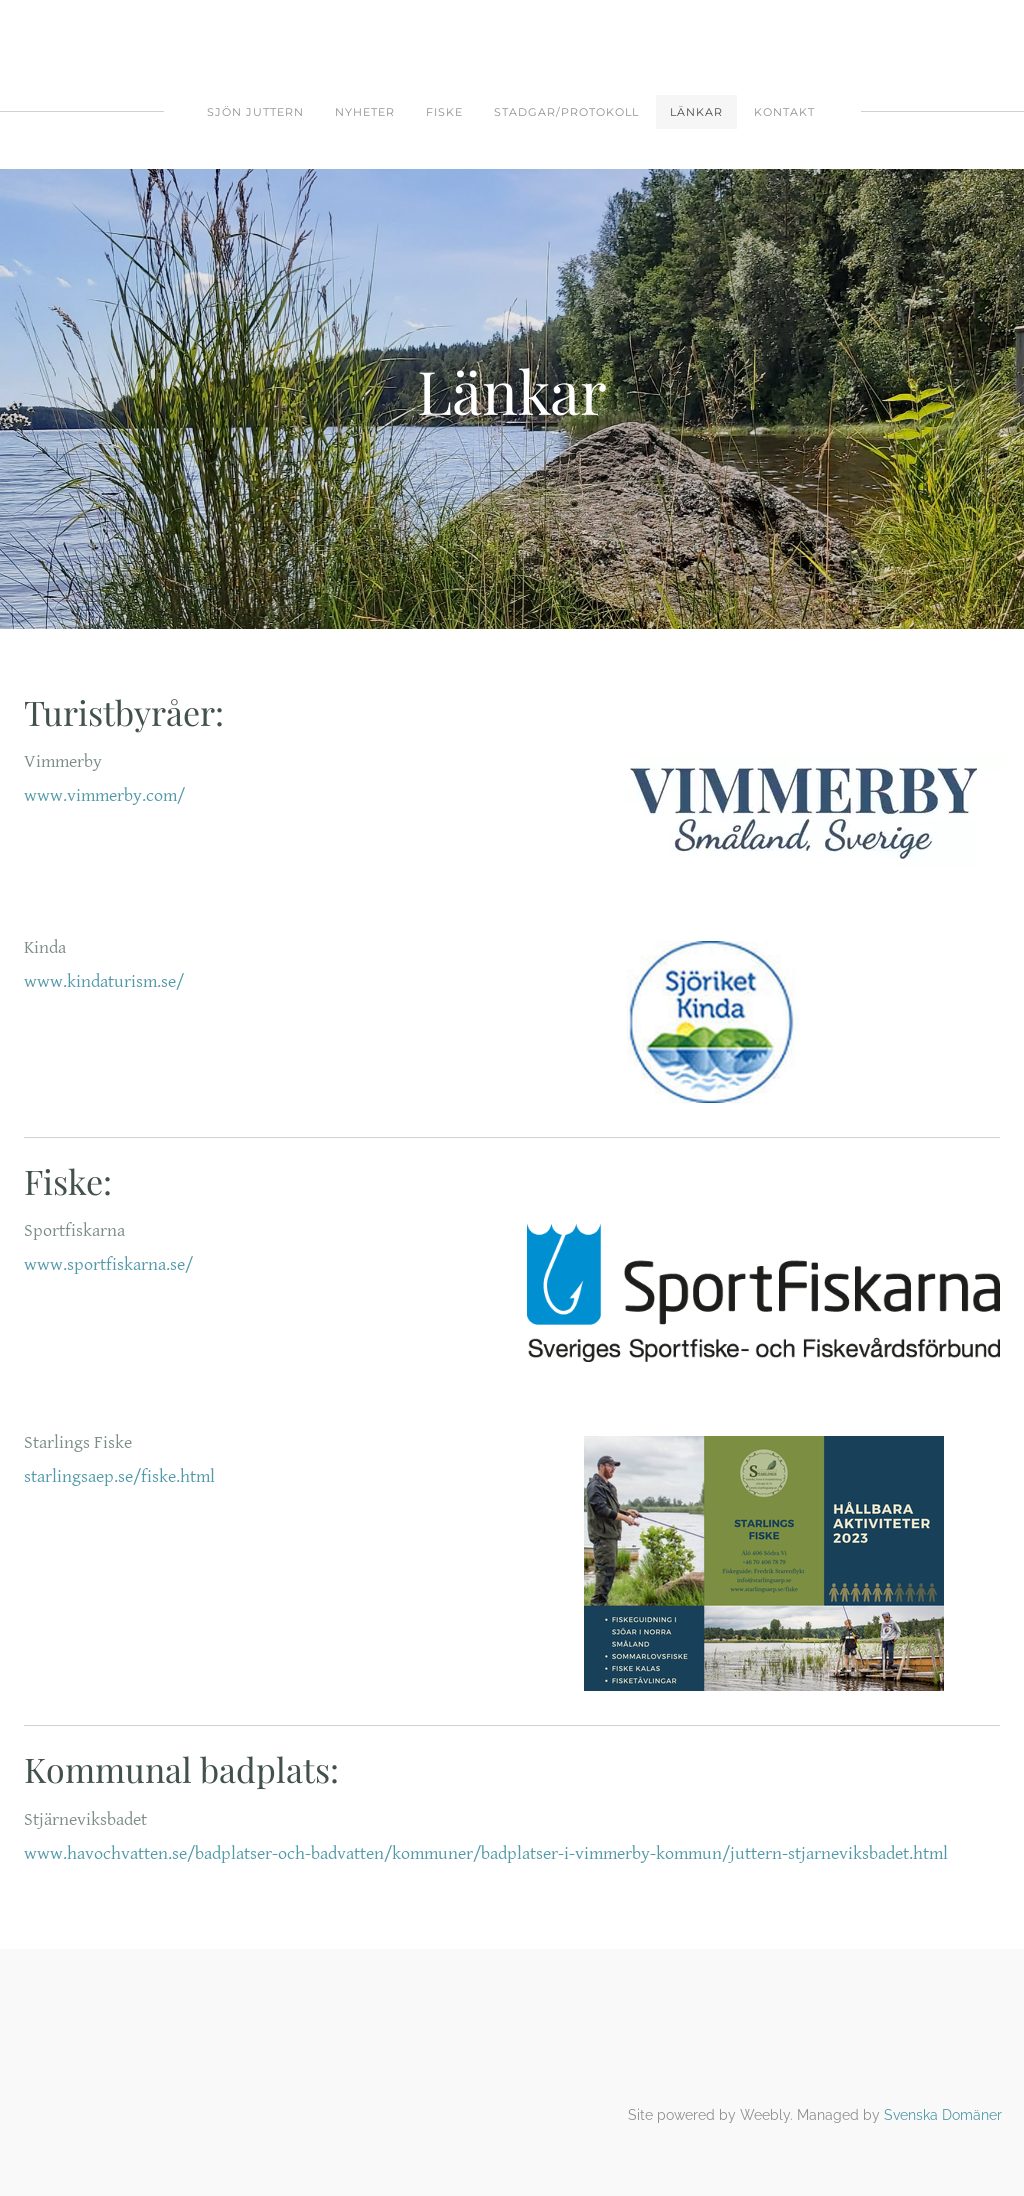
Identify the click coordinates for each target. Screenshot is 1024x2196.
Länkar (696, 112)
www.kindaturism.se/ (104, 981)
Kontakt (784, 112)
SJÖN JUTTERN (255, 112)
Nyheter (365, 112)
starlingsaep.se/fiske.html (119, 1476)
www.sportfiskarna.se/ (108, 1264)
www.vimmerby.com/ (104, 795)
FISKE (444, 112)
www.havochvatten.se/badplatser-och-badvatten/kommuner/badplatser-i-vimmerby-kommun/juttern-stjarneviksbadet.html (486, 1853)
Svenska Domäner (943, 2115)
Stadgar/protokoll (566, 112)
